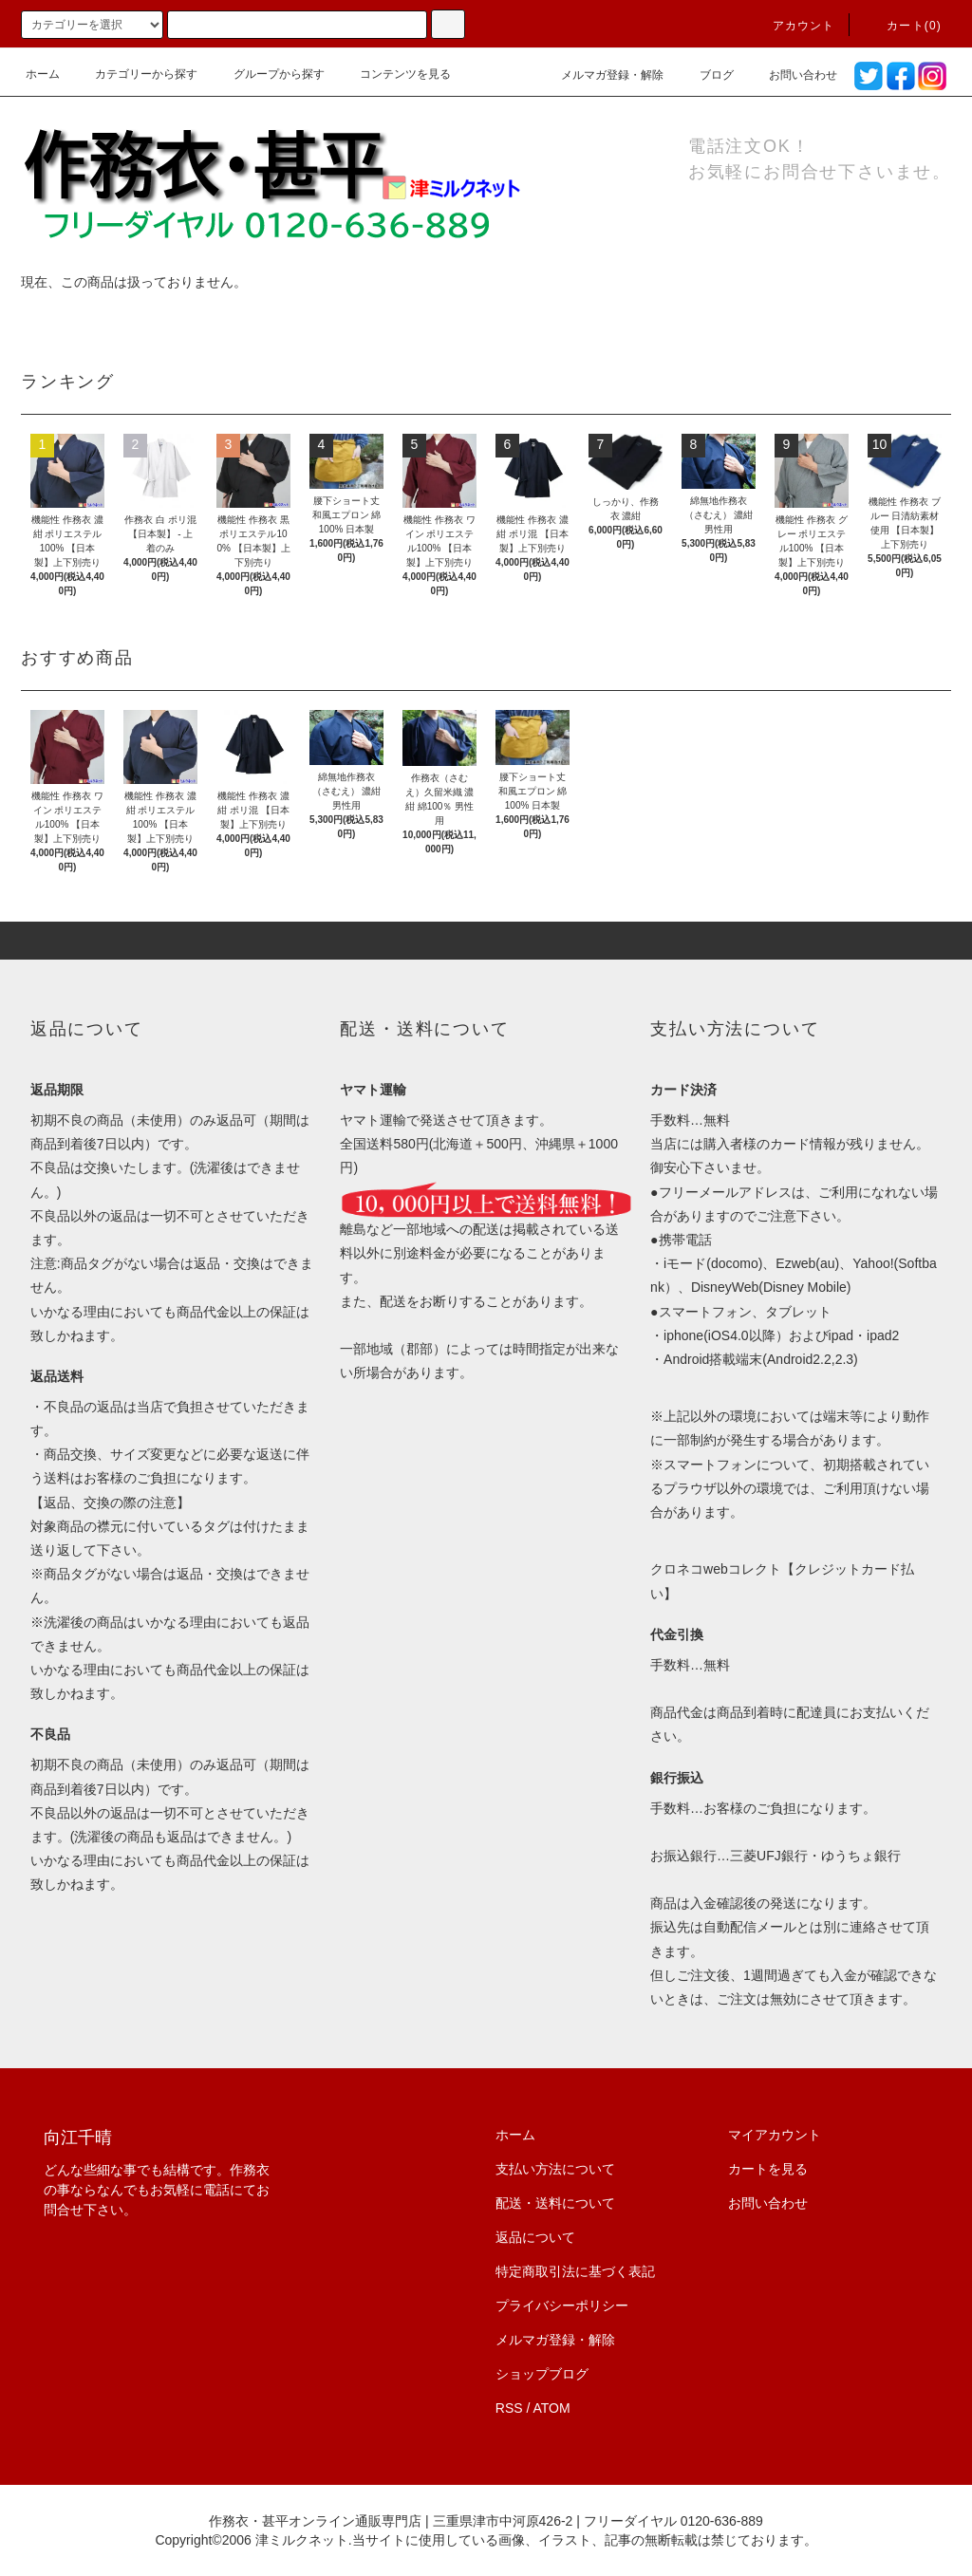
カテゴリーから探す (134, 74)
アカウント (792, 25)
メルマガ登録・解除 (601, 75)
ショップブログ (542, 2373)
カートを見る (768, 2168)
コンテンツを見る (394, 74)
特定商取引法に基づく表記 (575, 2271)
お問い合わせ (791, 75)
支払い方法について (555, 2168)
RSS (509, 2408)
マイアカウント (774, 2134)
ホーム (43, 74)
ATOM (551, 2408)
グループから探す (268, 74)
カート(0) (903, 25)
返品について (535, 2237)
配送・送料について (555, 2203)
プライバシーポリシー (561, 2305)
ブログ (705, 75)
